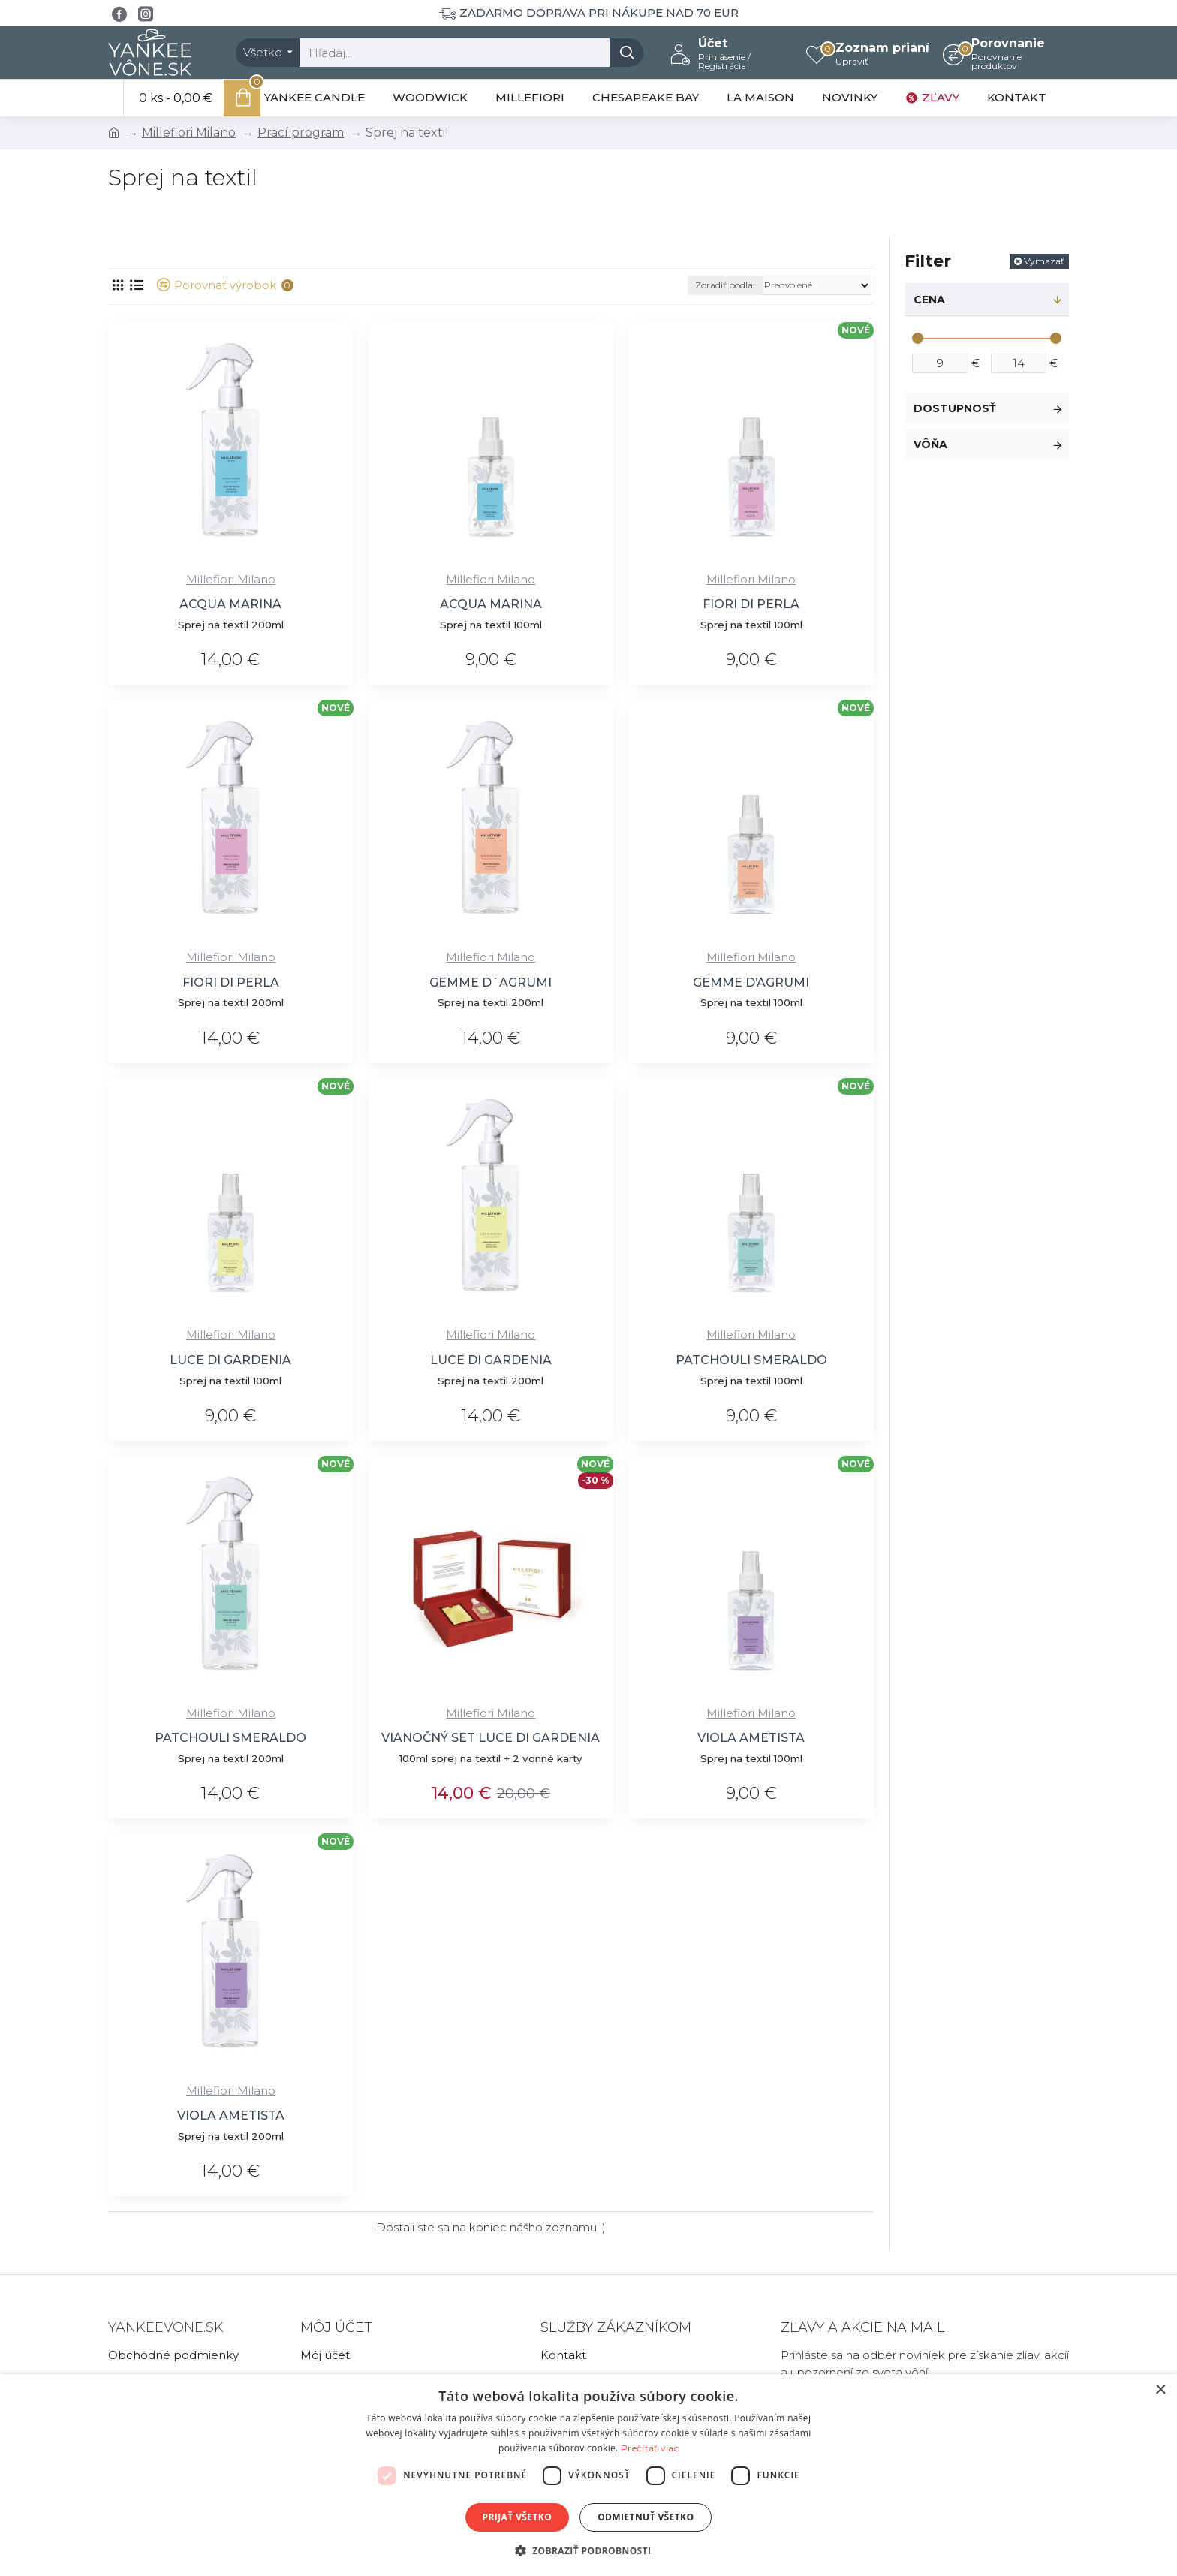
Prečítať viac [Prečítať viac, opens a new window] (650, 2448)
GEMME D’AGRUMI (751, 982)
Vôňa (930, 444)
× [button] (1160, 2390)
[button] (589, 2550)
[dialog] (588, 2475)
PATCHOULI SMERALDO (751, 1360)
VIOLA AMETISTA (751, 1738)
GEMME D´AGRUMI (490, 982)
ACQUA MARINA (230, 604)
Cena (929, 299)
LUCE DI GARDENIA (230, 1360)
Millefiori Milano (189, 132)
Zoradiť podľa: (725, 285)
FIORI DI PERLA (751, 604)
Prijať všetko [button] (517, 2517)
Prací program (300, 132)
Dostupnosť (955, 408)
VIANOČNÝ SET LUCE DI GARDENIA (490, 1738)
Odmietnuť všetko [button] (646, 2517)
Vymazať (1044, 261)
